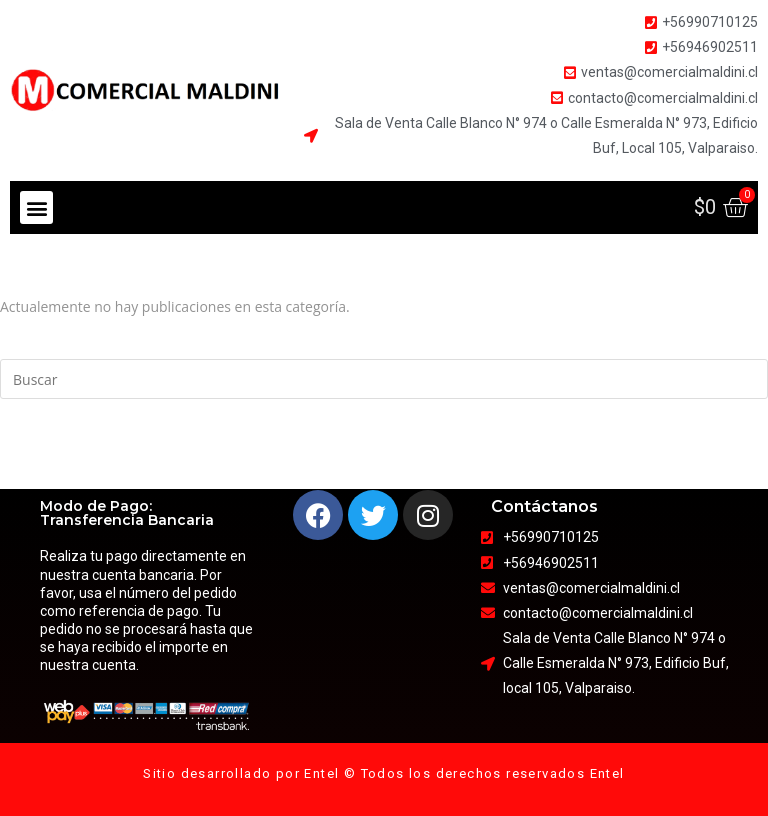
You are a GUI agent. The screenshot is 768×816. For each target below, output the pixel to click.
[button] (36, 207)
